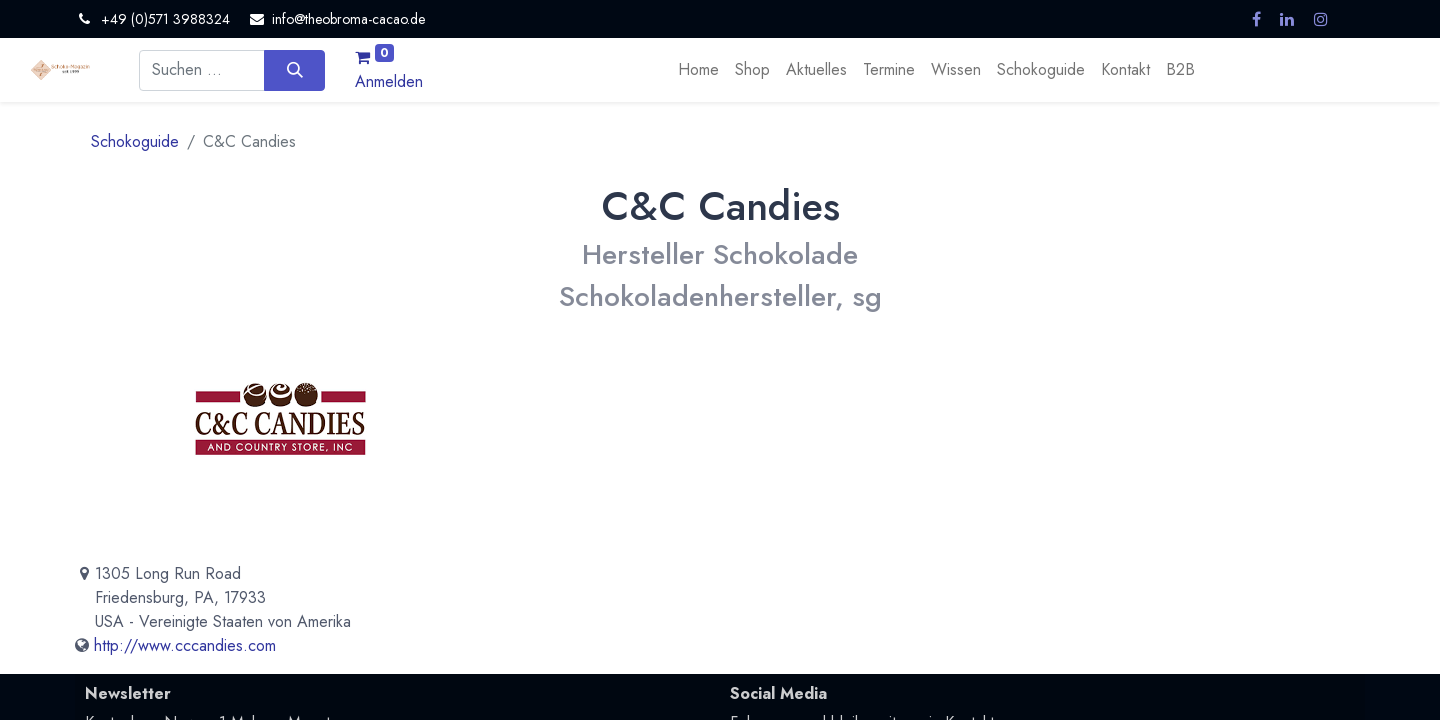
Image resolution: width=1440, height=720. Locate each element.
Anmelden (389, 81)
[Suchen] (294, 70)
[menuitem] (698, 70)
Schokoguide (135, 141)
